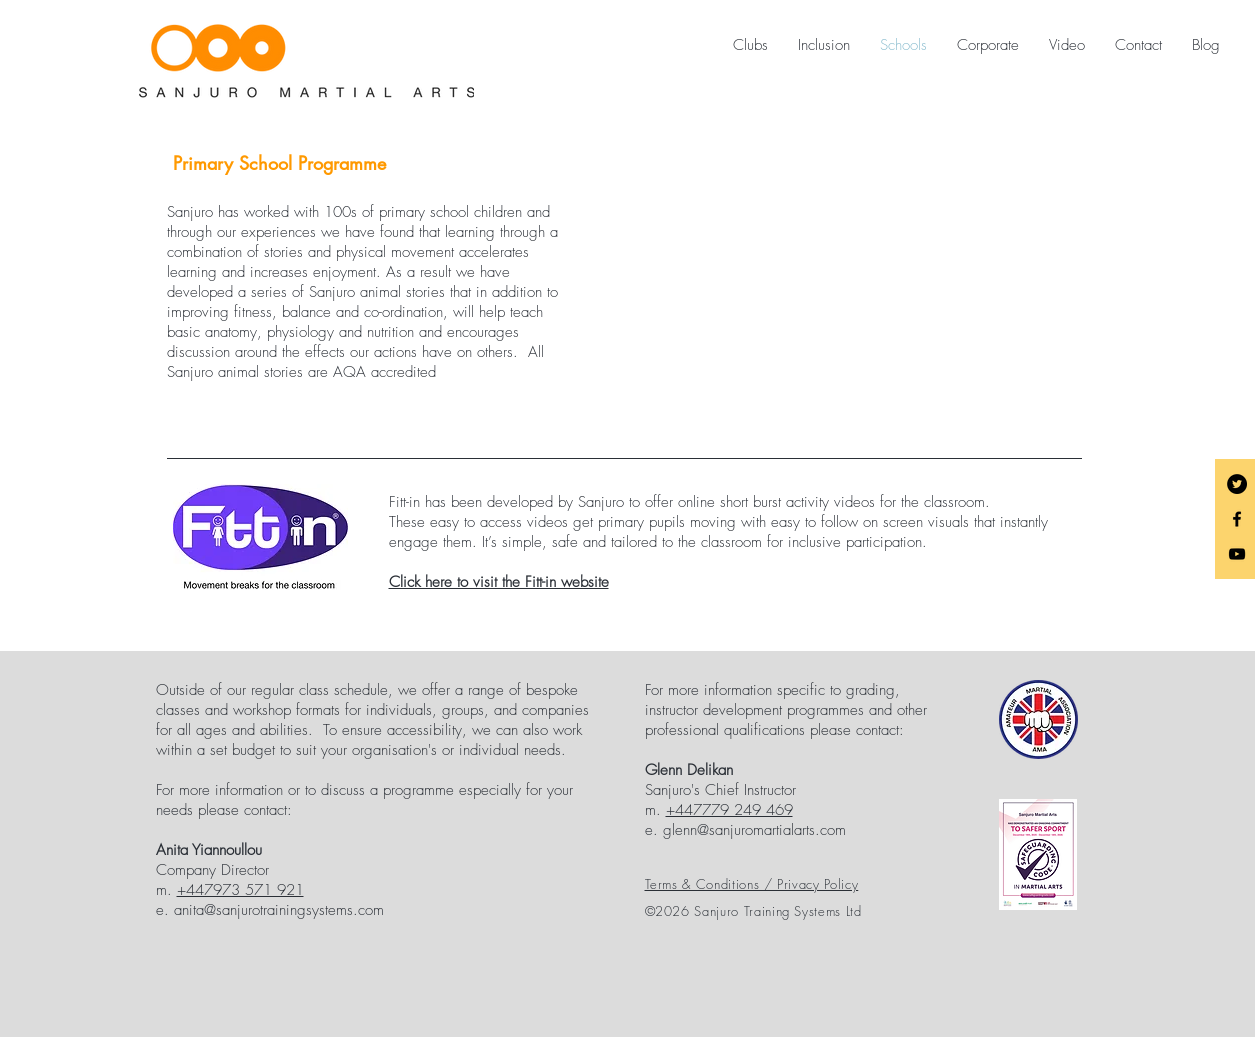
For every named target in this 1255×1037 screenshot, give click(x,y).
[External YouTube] (842, 289)
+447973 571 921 (240, 890)
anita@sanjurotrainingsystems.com (279, 910)
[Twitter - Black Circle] (1237, 484)
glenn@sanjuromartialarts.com (754, 830)
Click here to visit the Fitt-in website (499, 582)
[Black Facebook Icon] (1237, 519)
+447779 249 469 (729, 810)
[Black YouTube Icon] (1237, 554)
